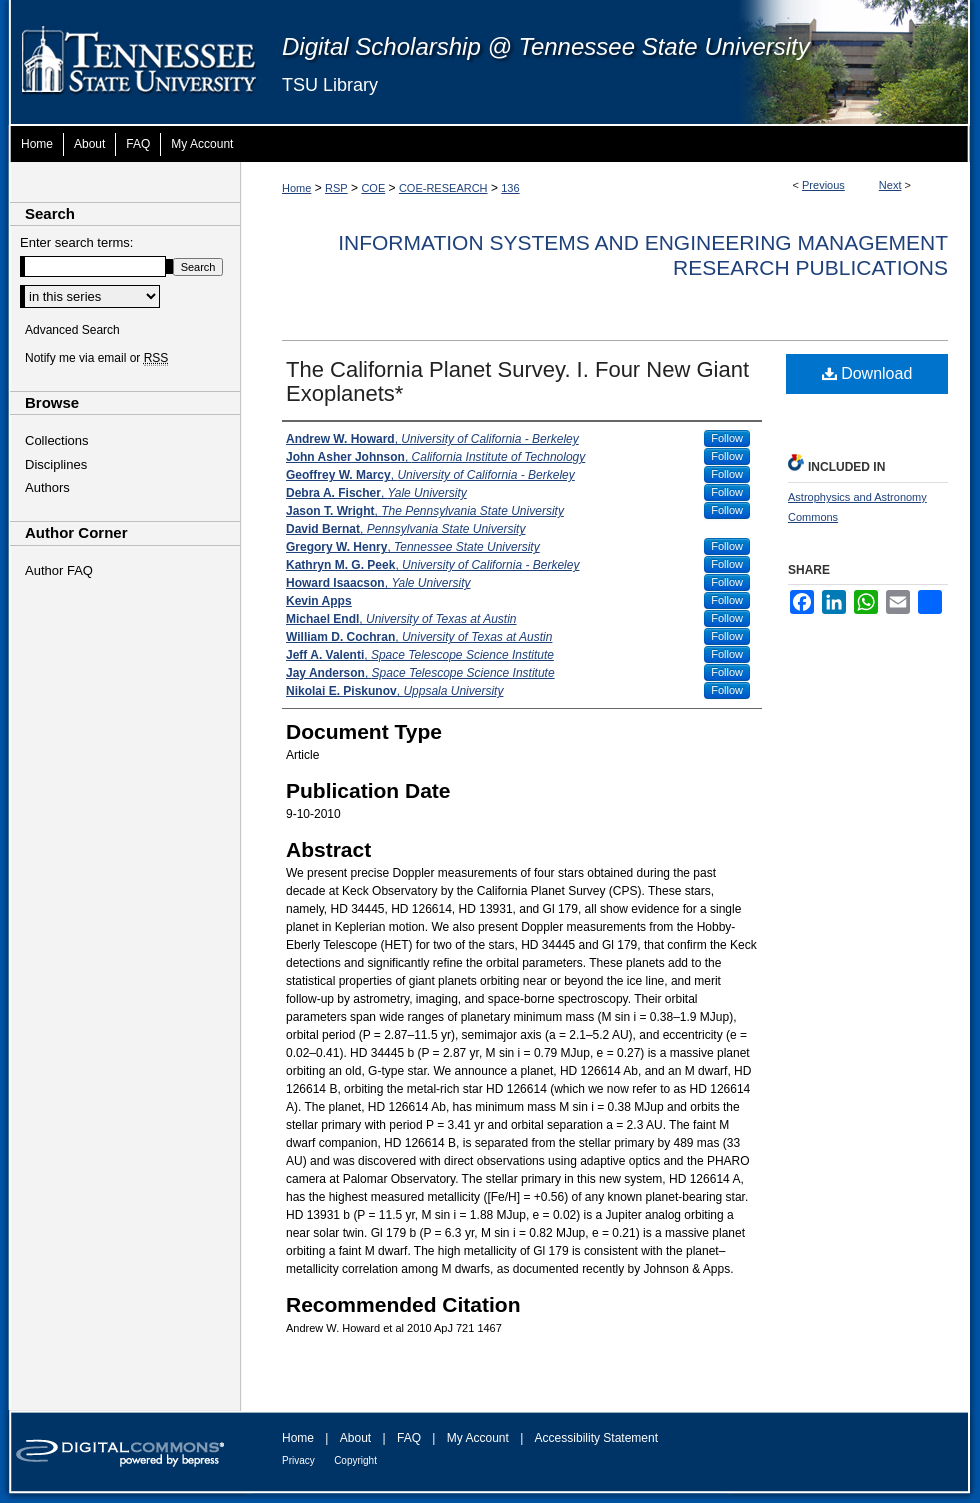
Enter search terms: (76, 242)
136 (510, 188)
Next (890, 185)
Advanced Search (72, 330)
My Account (478, 1438)
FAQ (409, 1438)
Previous (823, 185)
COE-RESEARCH (443, 188)
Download (867, 373)
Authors (47, 487)
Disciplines (56, 464)
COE (373, 188)
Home (296, 188)
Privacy (298, 1460)
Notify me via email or (96, 358)
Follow (727, 438)
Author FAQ (59, 570)
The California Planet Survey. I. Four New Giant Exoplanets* (517, 381)
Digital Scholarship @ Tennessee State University (546, 46)
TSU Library (330, 85)
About (355, 1438)
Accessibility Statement (596, 1438)
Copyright (355, 1460)
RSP (336, 188)
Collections (57, 440)
